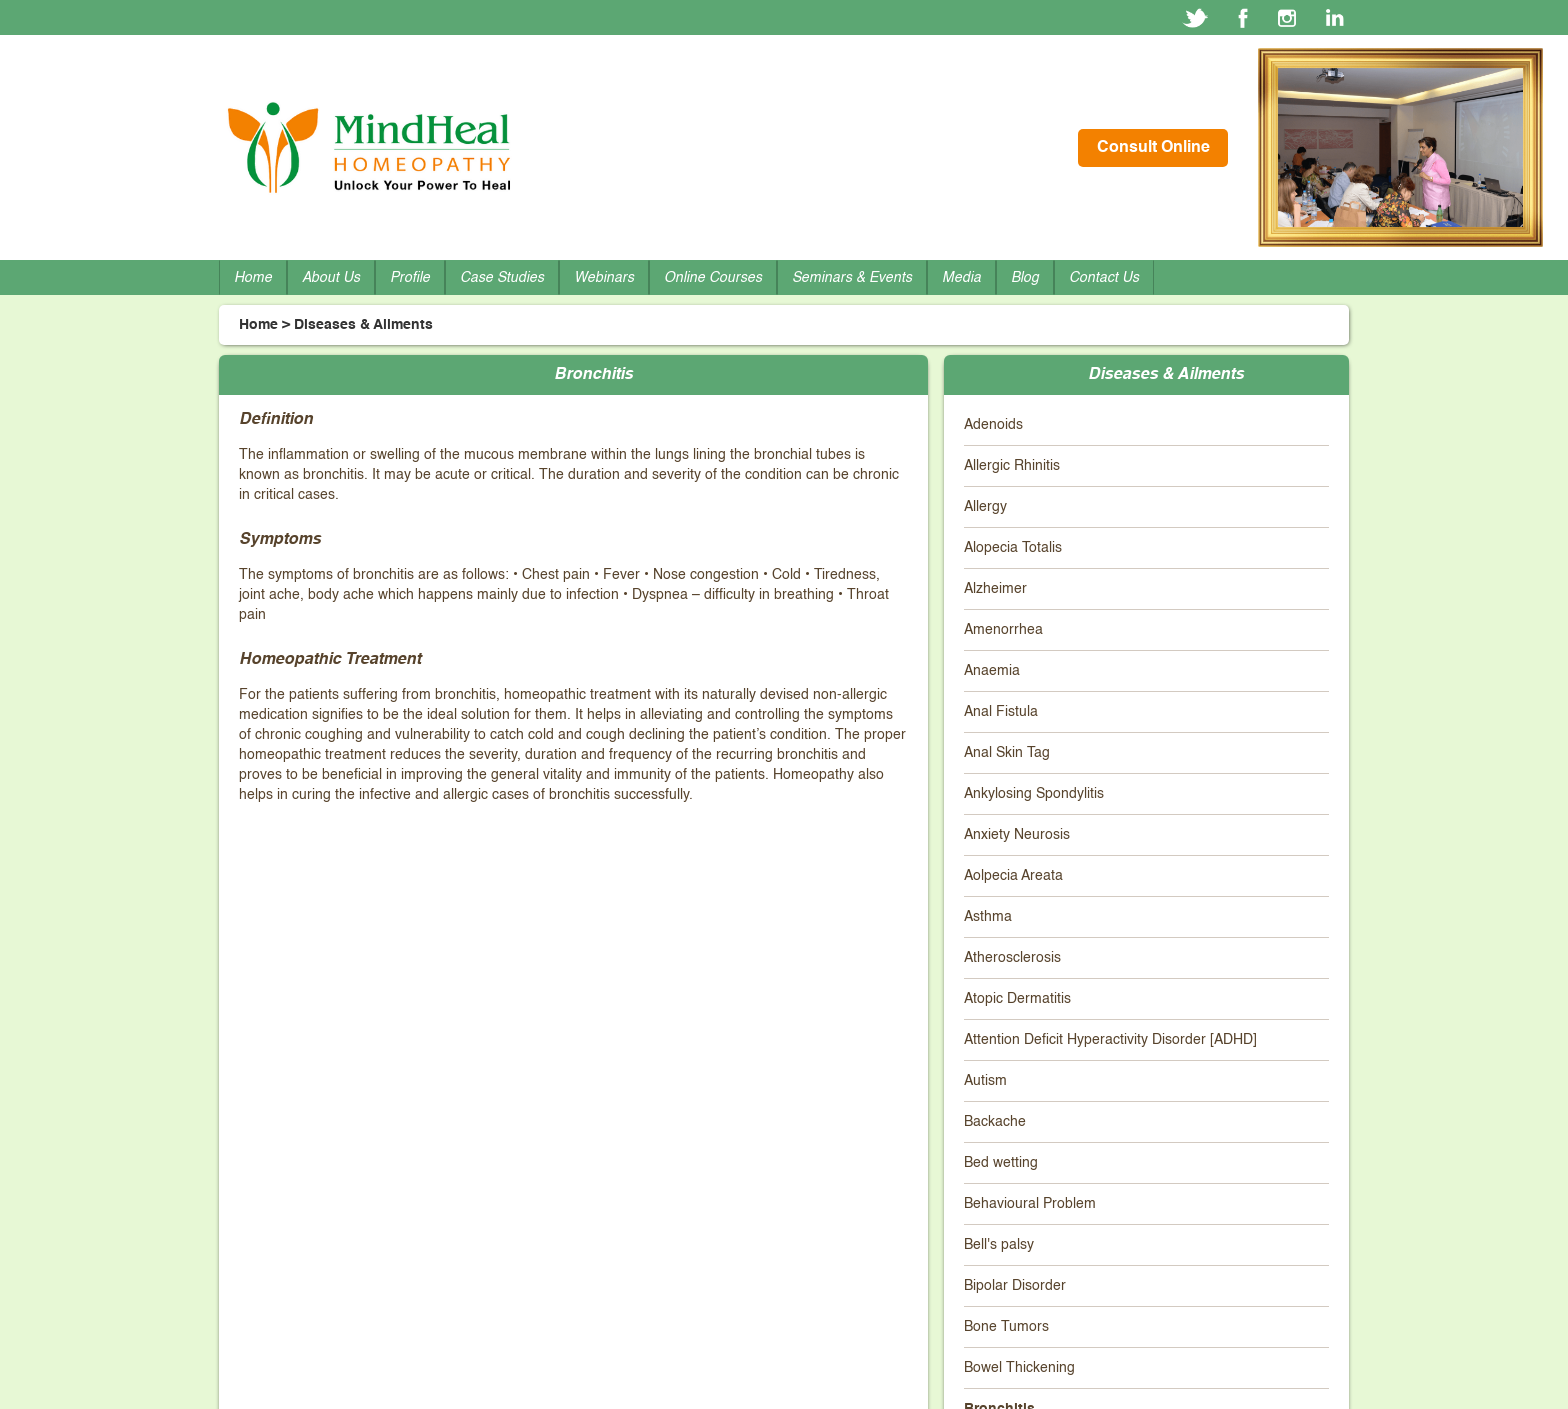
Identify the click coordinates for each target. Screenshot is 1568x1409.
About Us (331, 278)
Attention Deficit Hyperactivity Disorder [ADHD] (1110, 1040)
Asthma (988, 917)
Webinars (604, 278)
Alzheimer (995, 589)
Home (253, 278)
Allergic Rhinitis (1012, 466)
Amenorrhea (1003, 630)
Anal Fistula (1001, 712)
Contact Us (1104, 278)
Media (961, 278)
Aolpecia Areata (1013, 876)
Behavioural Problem (1030, 1204)
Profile (410, 278)
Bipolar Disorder (1015, 1286)
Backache (995, 1122)
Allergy (985, 507)
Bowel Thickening (1019, 1368)
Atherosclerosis (1012, 958)
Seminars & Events (852, 278)
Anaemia (992, 671)
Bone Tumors (1006, 1327)
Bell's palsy (999, 1245)
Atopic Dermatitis (1017, 999)
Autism (985, 1081)
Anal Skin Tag (1007, 753)
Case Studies (502, 278)
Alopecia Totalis (1013, 548)
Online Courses (713, 278)
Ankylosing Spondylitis (1034, 794)
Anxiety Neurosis (1017, 835)
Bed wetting (1001, 1163)
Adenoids (993, 425)
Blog (1025, 278)
